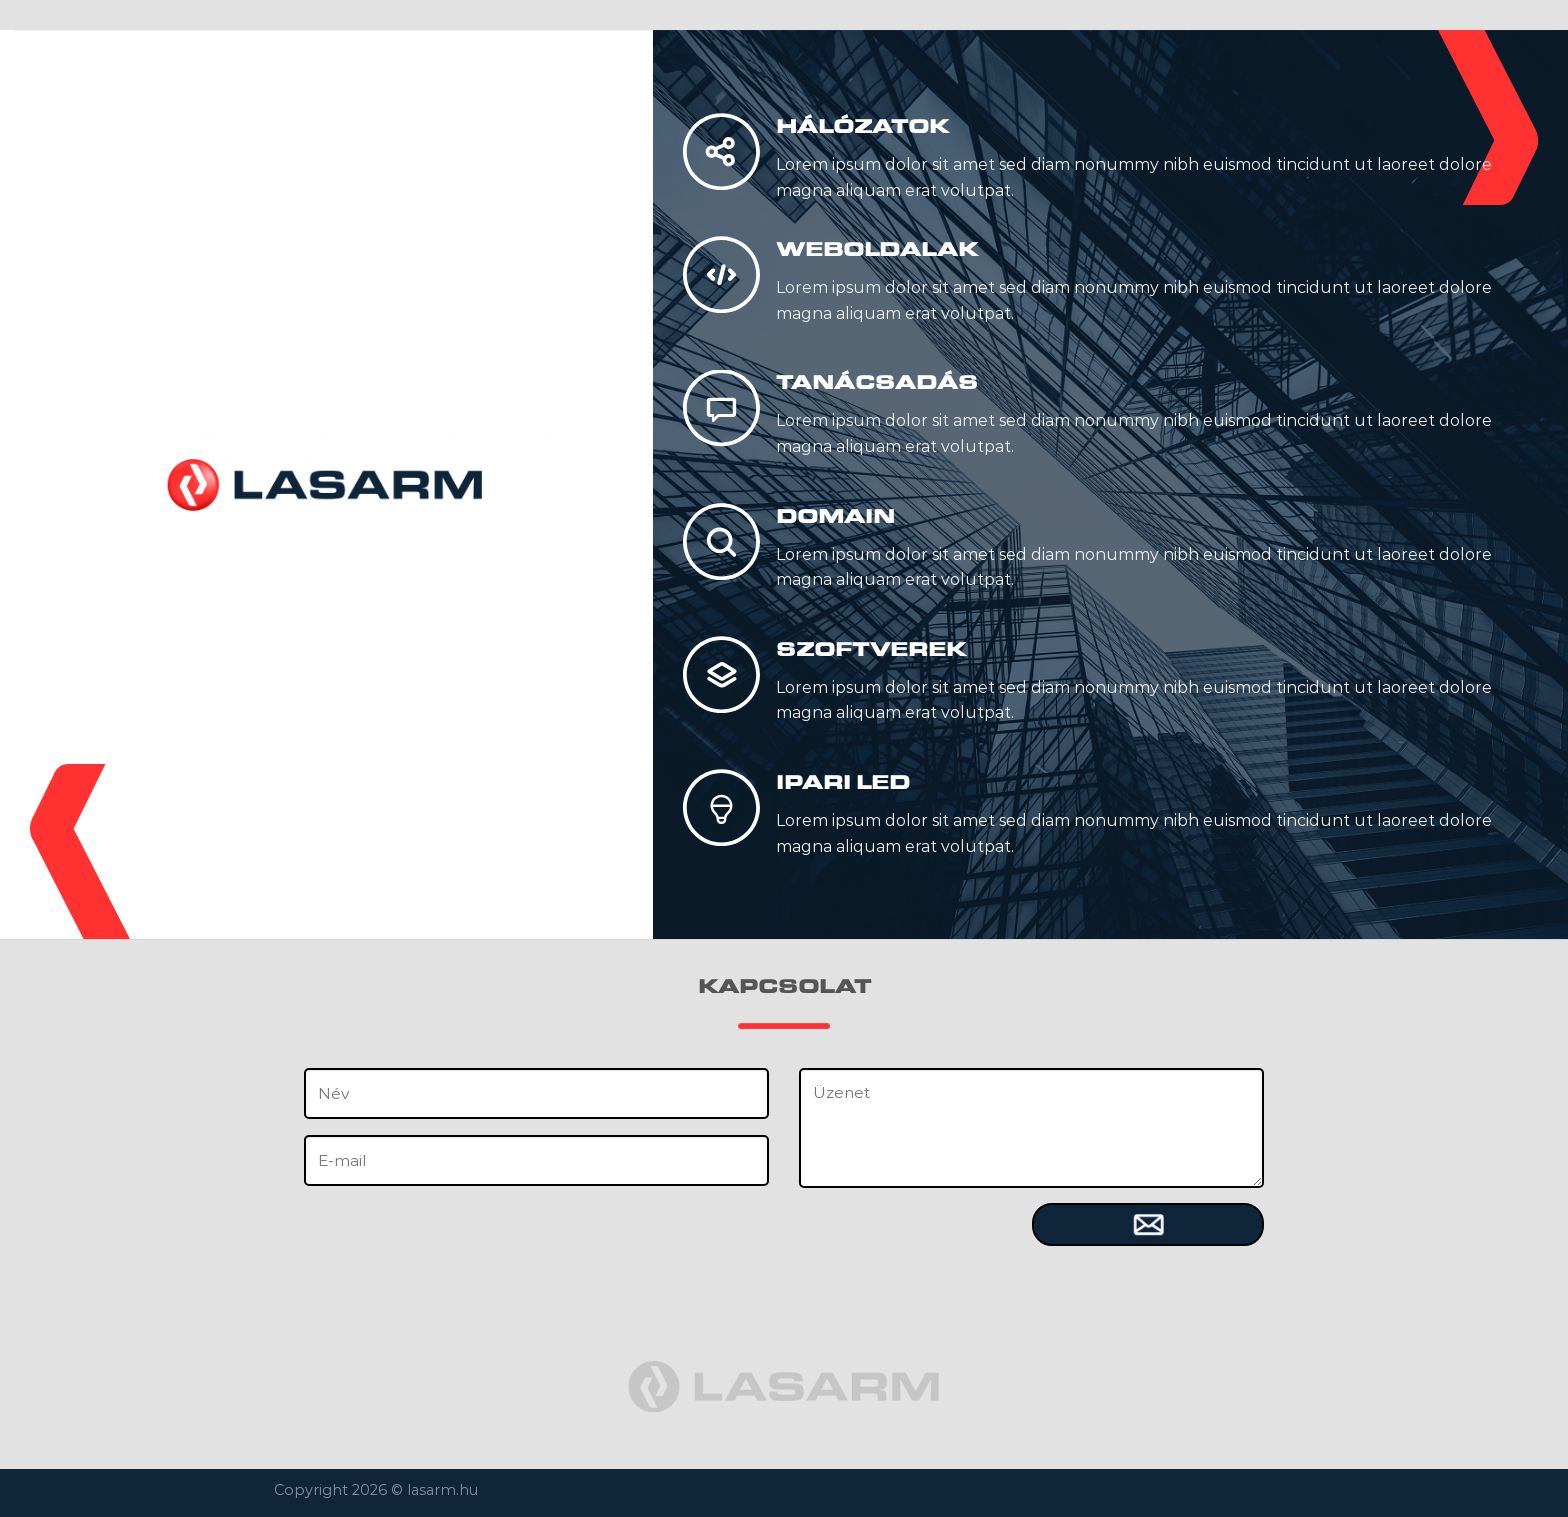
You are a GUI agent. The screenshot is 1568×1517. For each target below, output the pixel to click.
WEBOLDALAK (877, 249)
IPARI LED (843, 782)
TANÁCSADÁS (877, 382)
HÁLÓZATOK (862, 126)
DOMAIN (835, 516)
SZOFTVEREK (871, 649)
